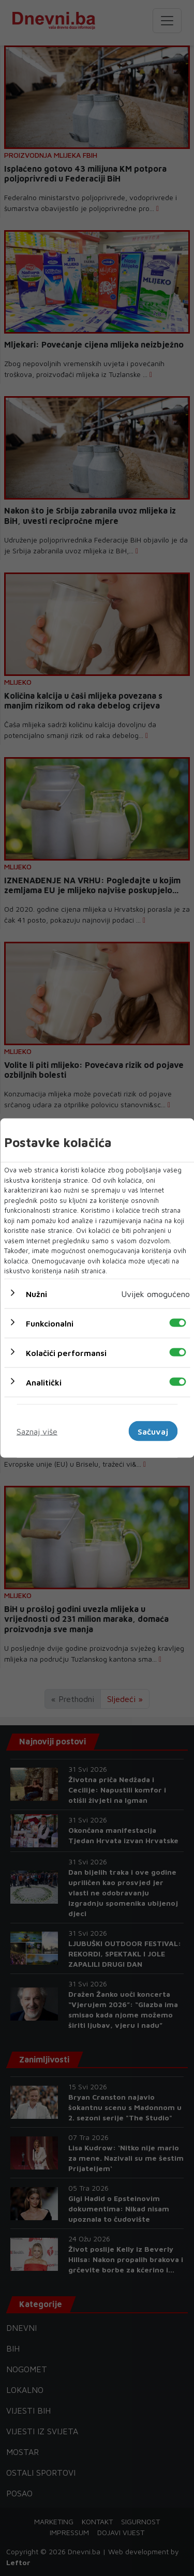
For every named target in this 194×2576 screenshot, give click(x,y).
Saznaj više (37, 1431)
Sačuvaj (153, 1431)
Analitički (44, 1382)
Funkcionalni (49, 1323)
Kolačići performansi (66, 1352)
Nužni (36, 1293)
